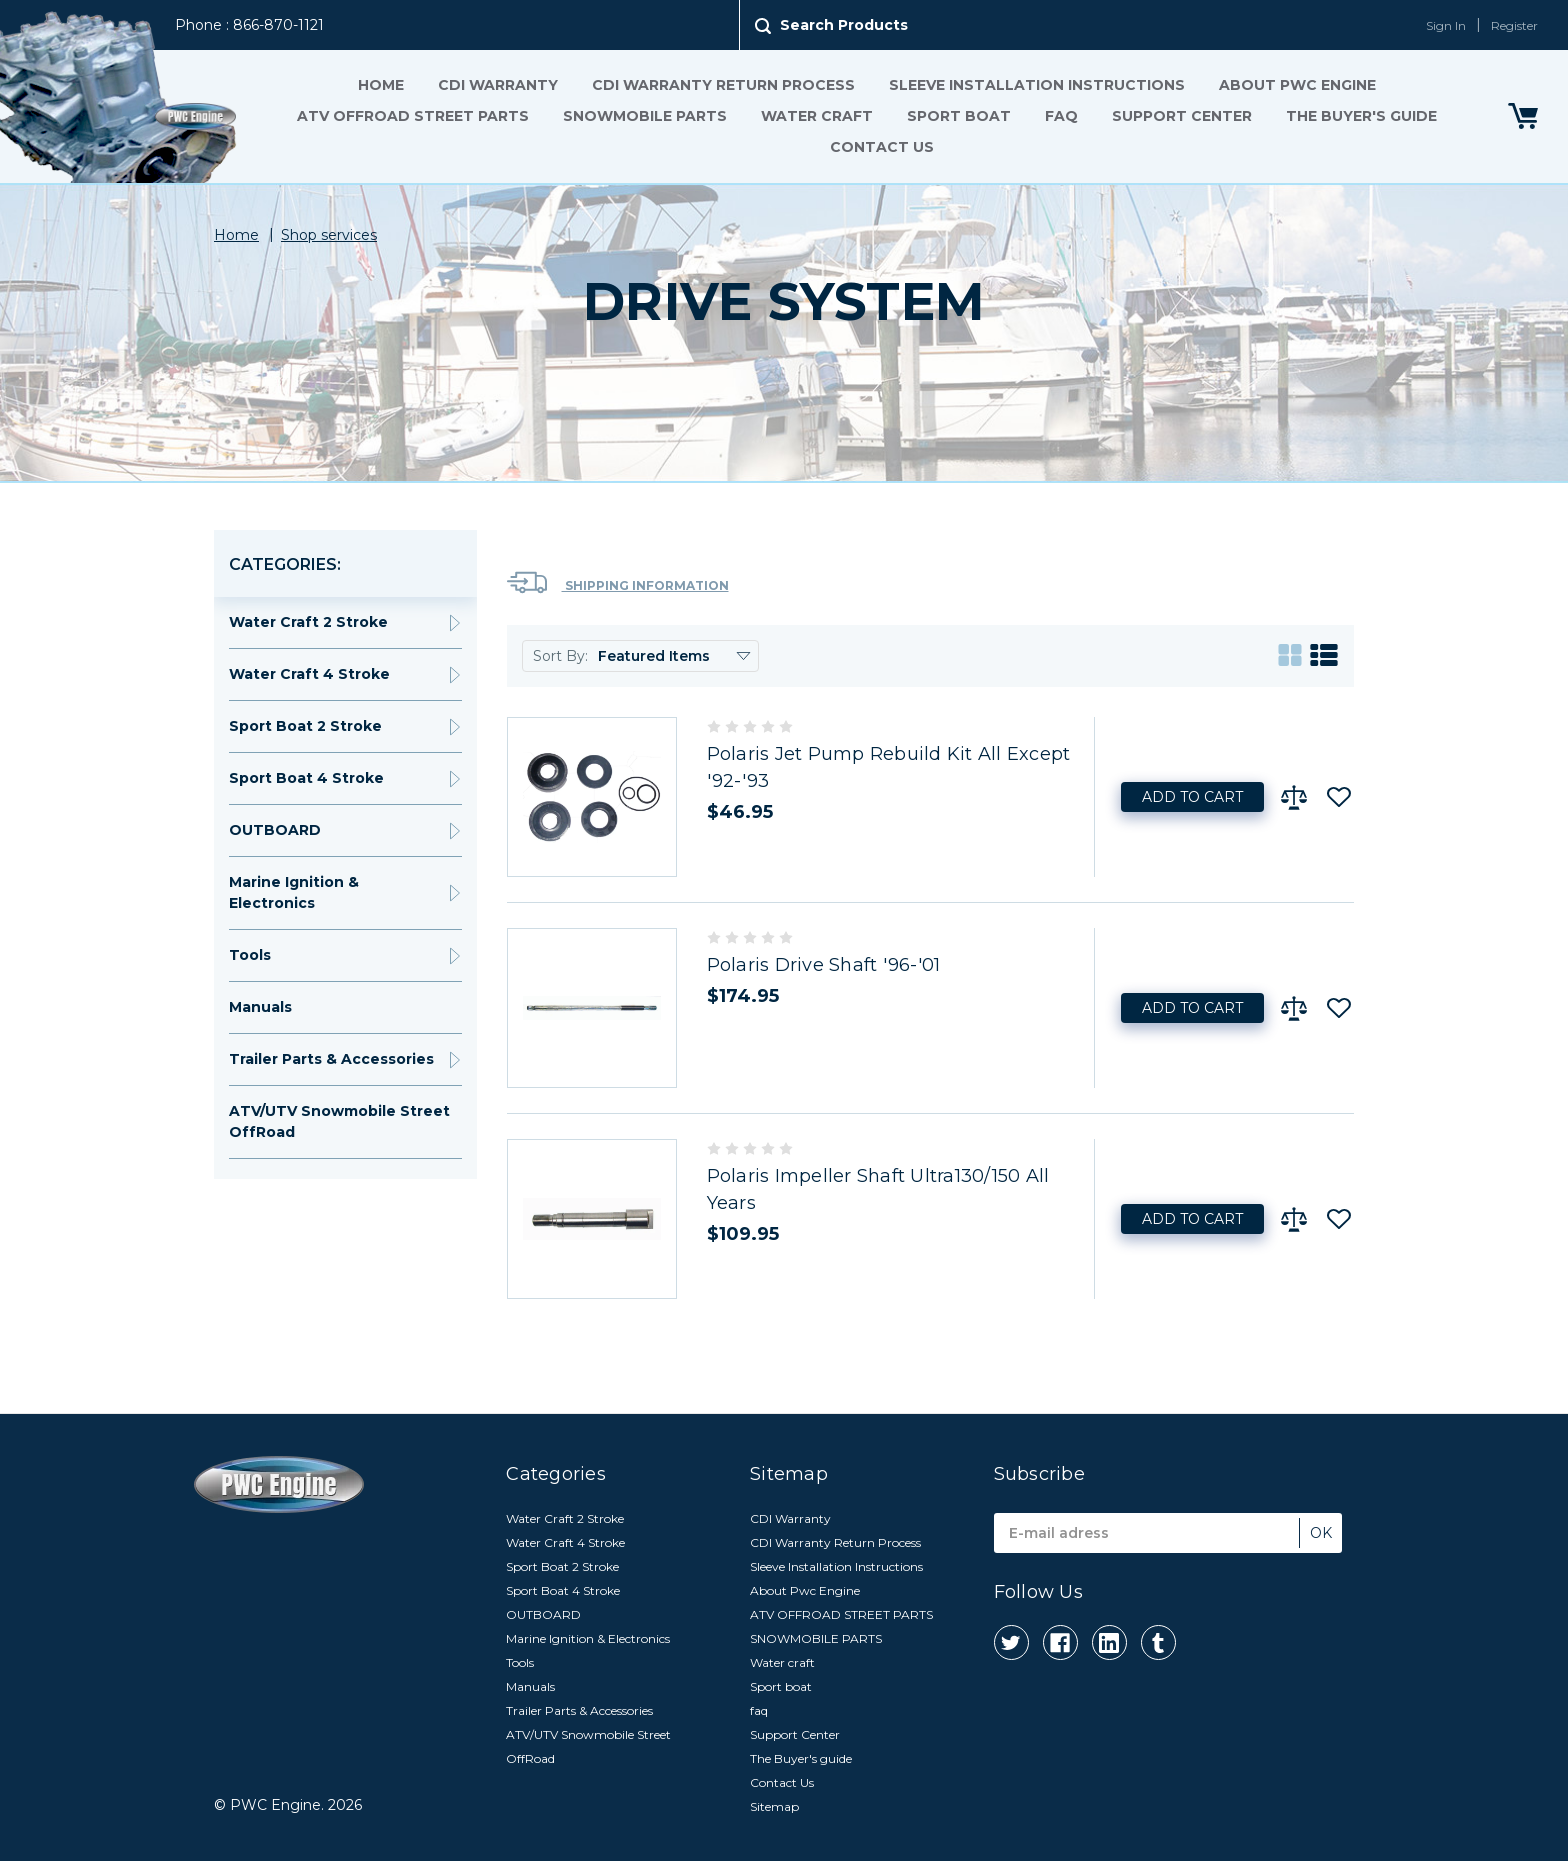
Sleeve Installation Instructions (1037, 85)
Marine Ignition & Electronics (294, 892)
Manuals (260, 1007)
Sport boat (959, 116)
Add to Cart (1192, 797)
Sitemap (774, 1806)
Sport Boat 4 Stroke (306, 778)
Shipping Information (618, 582)
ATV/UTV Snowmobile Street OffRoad (339, 1121)
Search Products (844, 25)
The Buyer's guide (1361, 116)
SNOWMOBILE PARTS (645, 116)
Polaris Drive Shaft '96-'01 (824, 965)
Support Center (1182, 116)
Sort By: (560, 656)
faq (1061, 116)
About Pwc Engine (1297, 85)
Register (1514, 25)
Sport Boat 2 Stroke (305, 726)
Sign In (1446, 25)
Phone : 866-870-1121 (249, 25)
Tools (250, 955)
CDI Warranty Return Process (723, 85)
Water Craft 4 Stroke (309, 674)
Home (381, 85)
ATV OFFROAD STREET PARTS (413, 116)
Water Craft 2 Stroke (308, 622)
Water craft (817, 116)
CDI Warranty (498, 85)
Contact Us (882, 147)
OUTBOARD (275, 830)
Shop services (329, 235)
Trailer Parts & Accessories (331, 1059)
